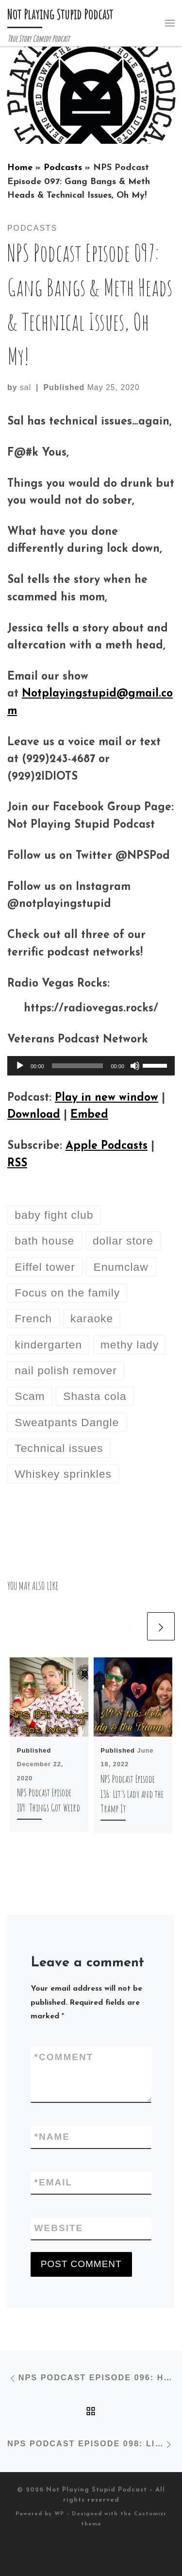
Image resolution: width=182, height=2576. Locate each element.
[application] (91, 1065)
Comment (64, 2057)
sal (25, 387)
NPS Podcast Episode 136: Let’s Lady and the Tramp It (132, 1794)
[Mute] (135, 1066)
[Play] (20, 1066)
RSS (17, 1163)
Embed (89, 1115)
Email (53, 2183)
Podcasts (63, 167)
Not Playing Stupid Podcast (96, 2490)
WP (59, 2514)
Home (20, 167)
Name (52, 2137)
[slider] (77, 1065)
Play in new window (106, 1098)
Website (58, 2228)
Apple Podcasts (107, 1146)
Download (33, 1115)
